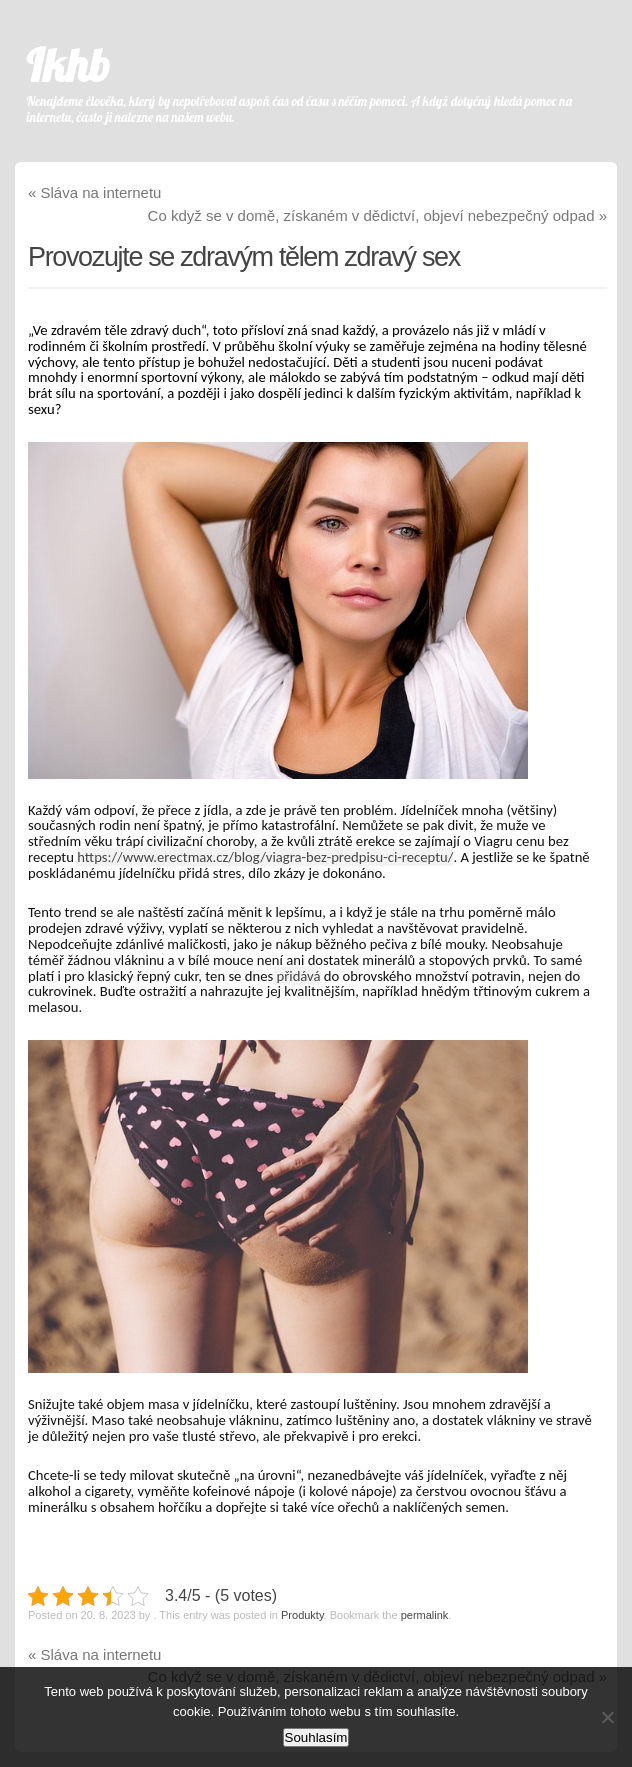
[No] (607, 1717)
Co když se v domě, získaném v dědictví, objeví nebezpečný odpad (377, 215)
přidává (296, 976)
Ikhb (68, 65)
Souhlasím (316, 1737)
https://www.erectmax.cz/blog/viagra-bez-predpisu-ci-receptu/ (265, 857)
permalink (425, 1615)
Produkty (302, 1615)
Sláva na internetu (94, 192)
